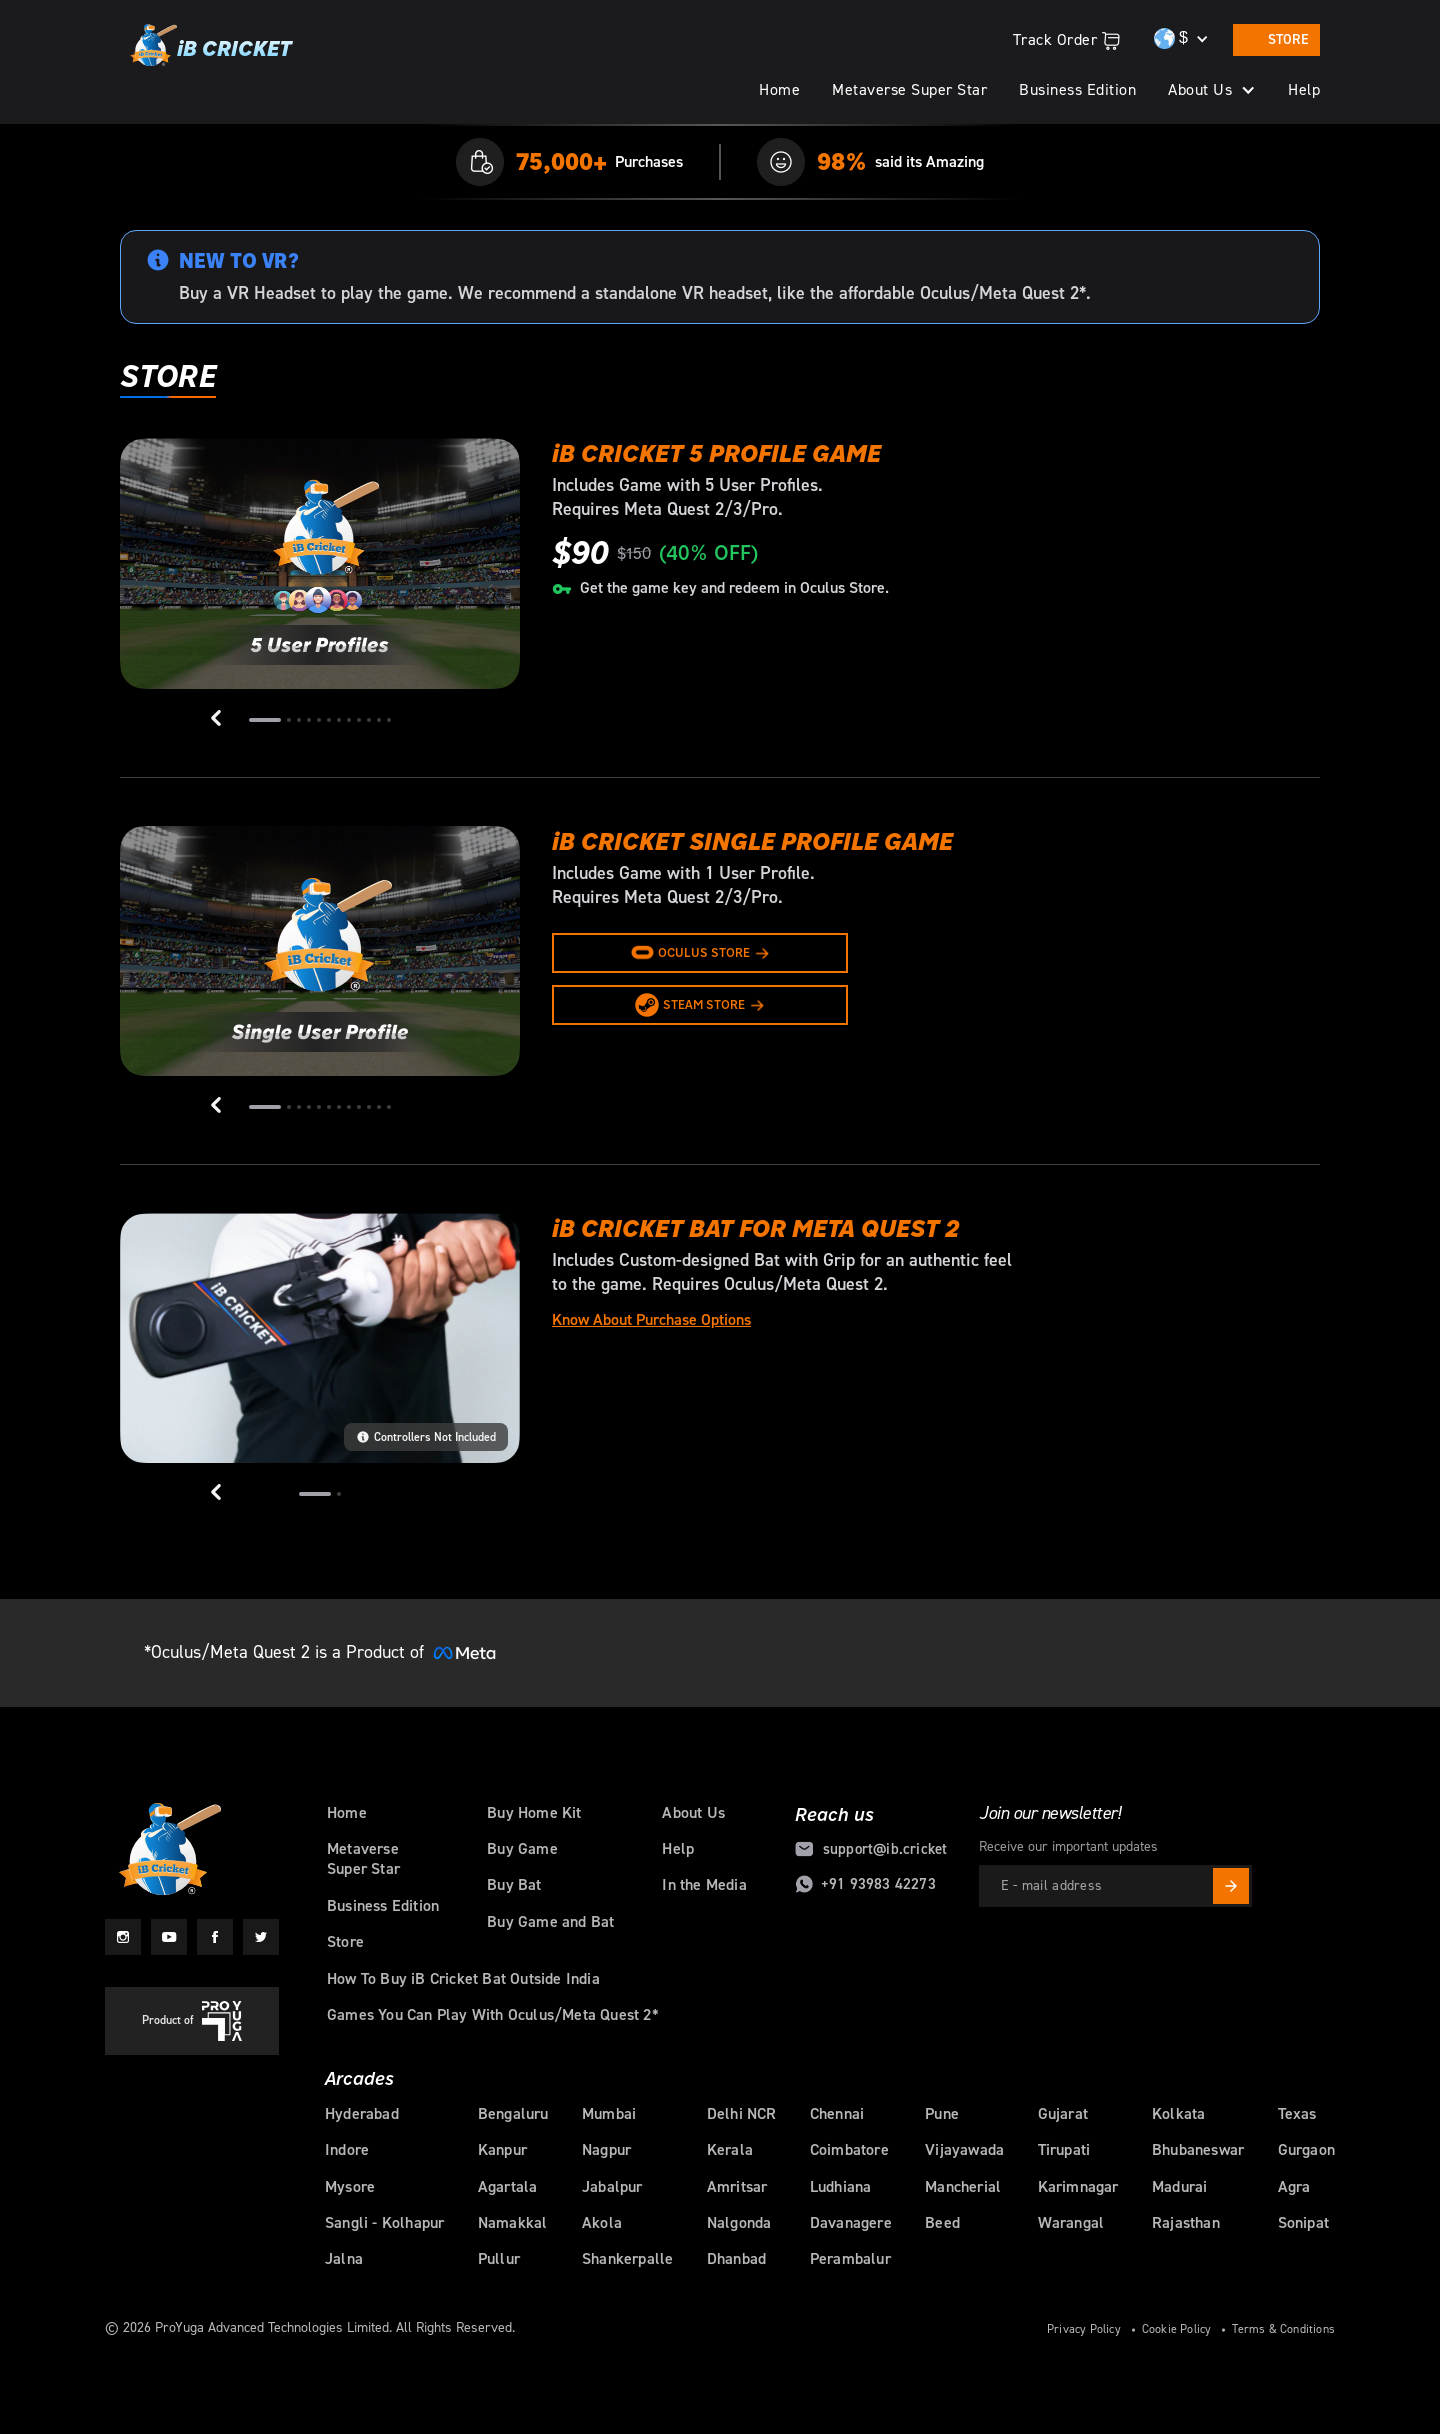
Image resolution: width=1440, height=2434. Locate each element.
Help (1304, 90)
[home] (209, 48)
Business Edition (1077, 90)
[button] (1212, 90)
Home (779, 90)
